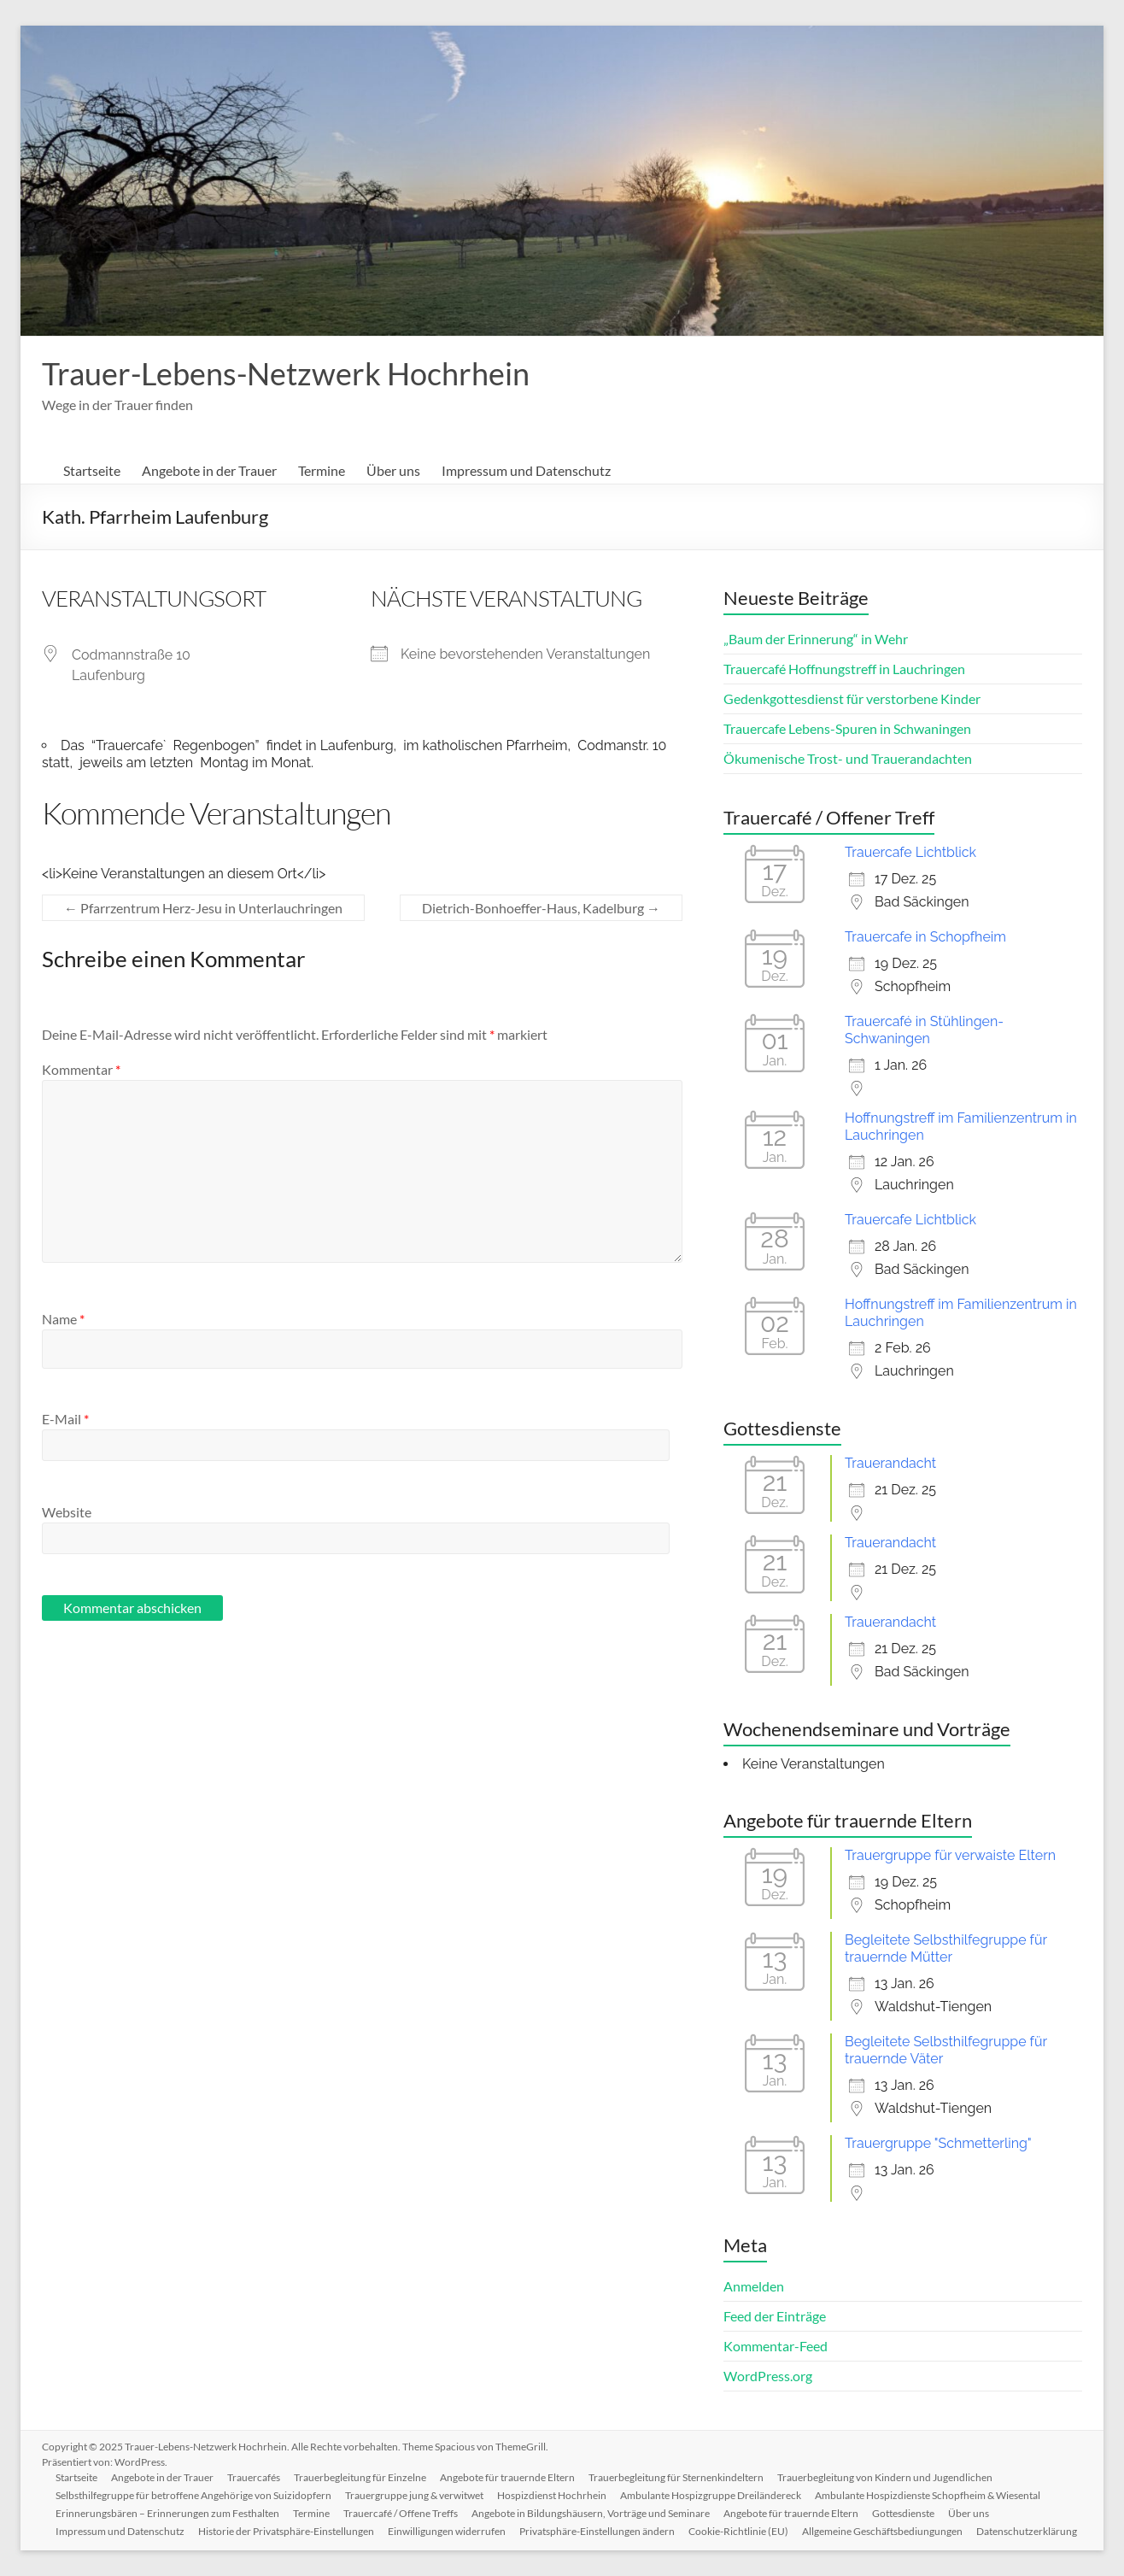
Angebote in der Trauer (209, 470)
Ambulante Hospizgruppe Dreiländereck (710, 2495)
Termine (321, 470)
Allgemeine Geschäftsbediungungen (882, 2531)
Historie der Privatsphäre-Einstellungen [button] (286, 2531)
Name (63, 1319)
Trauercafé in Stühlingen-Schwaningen (924, 1030)
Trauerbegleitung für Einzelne (360, 2477)
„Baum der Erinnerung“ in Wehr (815, 639)
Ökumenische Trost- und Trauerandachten (847, 758)
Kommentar (81, 1069)
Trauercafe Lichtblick (910, 852)
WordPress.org (767, 2376)
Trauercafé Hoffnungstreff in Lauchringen (844, 668)
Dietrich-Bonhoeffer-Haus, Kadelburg (541, 908)
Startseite (91, 470)
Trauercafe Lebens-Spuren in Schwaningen (847, 728)
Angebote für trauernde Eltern (507, 2477)
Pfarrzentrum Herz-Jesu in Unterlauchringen (203, 908)
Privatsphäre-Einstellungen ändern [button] (597, 2531)
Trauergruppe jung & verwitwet (414, 2495)
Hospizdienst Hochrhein (551, 2495)
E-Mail (65, 1419)
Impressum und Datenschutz (526, 470)
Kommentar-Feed (775, 2346)
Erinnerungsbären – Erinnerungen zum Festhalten (167, 2513)
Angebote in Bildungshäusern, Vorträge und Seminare (590, 2513)
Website (66, 1512)
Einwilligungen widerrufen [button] (447, 2531)
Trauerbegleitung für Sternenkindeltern (676, 2477)
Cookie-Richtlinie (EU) (738, 2531)
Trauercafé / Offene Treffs (400, 2513)
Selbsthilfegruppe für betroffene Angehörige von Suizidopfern (193, 2495)
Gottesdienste (903, 2513)
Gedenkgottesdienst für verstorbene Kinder (852, 698)
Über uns (393, 470)
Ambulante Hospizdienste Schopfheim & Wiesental (927, 2495)
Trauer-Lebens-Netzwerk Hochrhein (286, 373)
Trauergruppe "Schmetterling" (938, 2143)
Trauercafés (253, 2477)
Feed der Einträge (774, 2316)
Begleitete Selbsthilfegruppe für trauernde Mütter (946, 1948)
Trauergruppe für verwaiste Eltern (950, 1855)
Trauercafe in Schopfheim (925, 937)
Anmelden (753, 2286)
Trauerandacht (890, 1463)
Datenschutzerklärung (1026, 2531)
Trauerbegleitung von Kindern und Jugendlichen (884, 2477)
